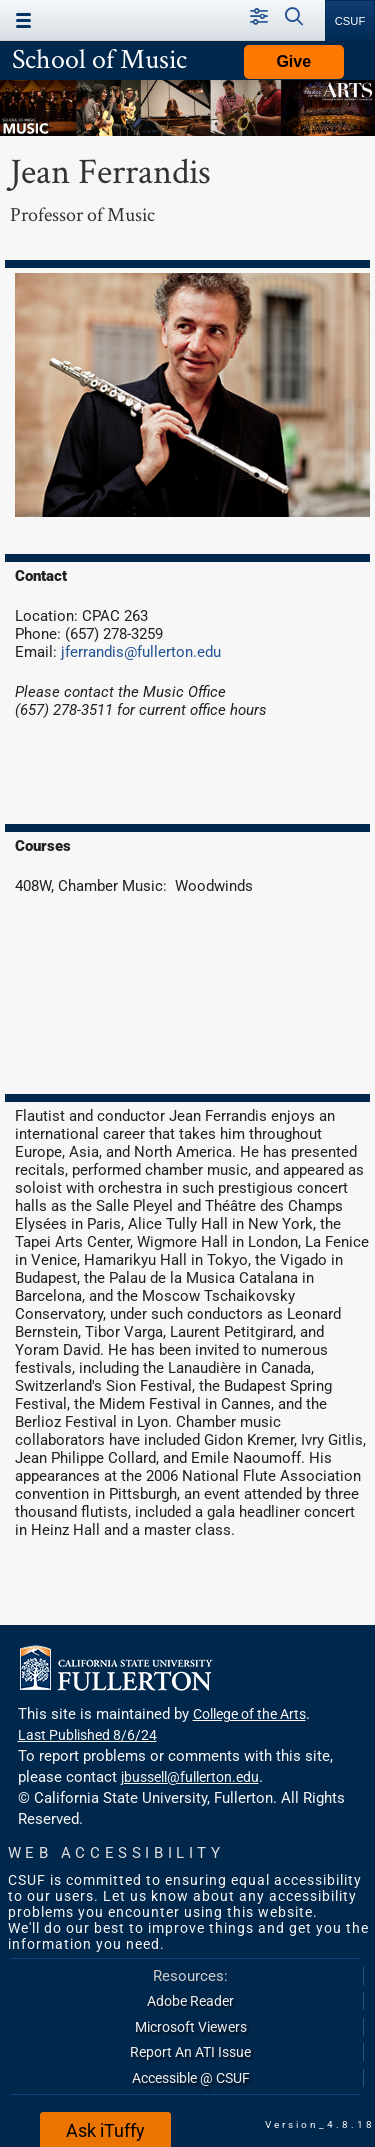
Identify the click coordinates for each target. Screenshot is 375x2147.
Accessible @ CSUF (191, 2078)
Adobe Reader (190, 2001)
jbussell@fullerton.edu (190, 1777)
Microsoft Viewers (191, 2027)
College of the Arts (249, 1714)
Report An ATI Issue (190, 2052)
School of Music (99, 58)
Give (293, 61)
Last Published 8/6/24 (87, 1735)
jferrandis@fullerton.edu (141, 652)
